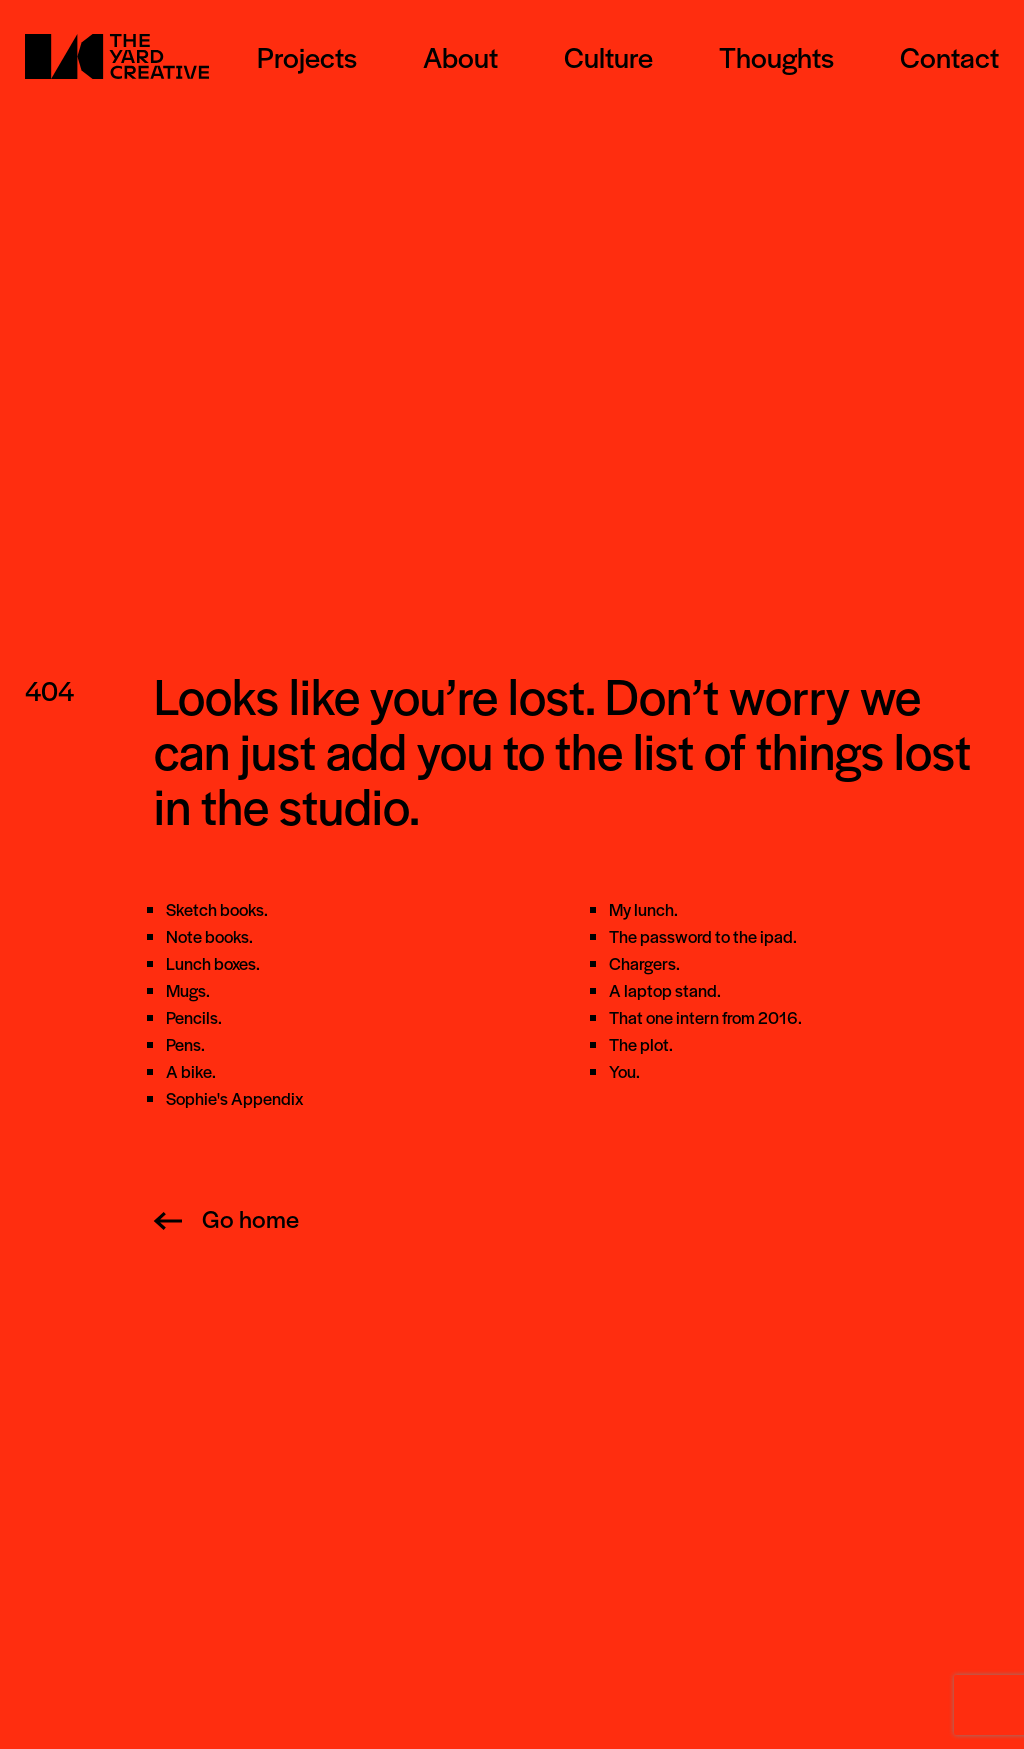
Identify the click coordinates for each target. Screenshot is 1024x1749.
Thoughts (776, 56)
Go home (226, 1218)
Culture (608, 56)
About (460, 56)
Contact (949, 56)
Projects (307, 56)
